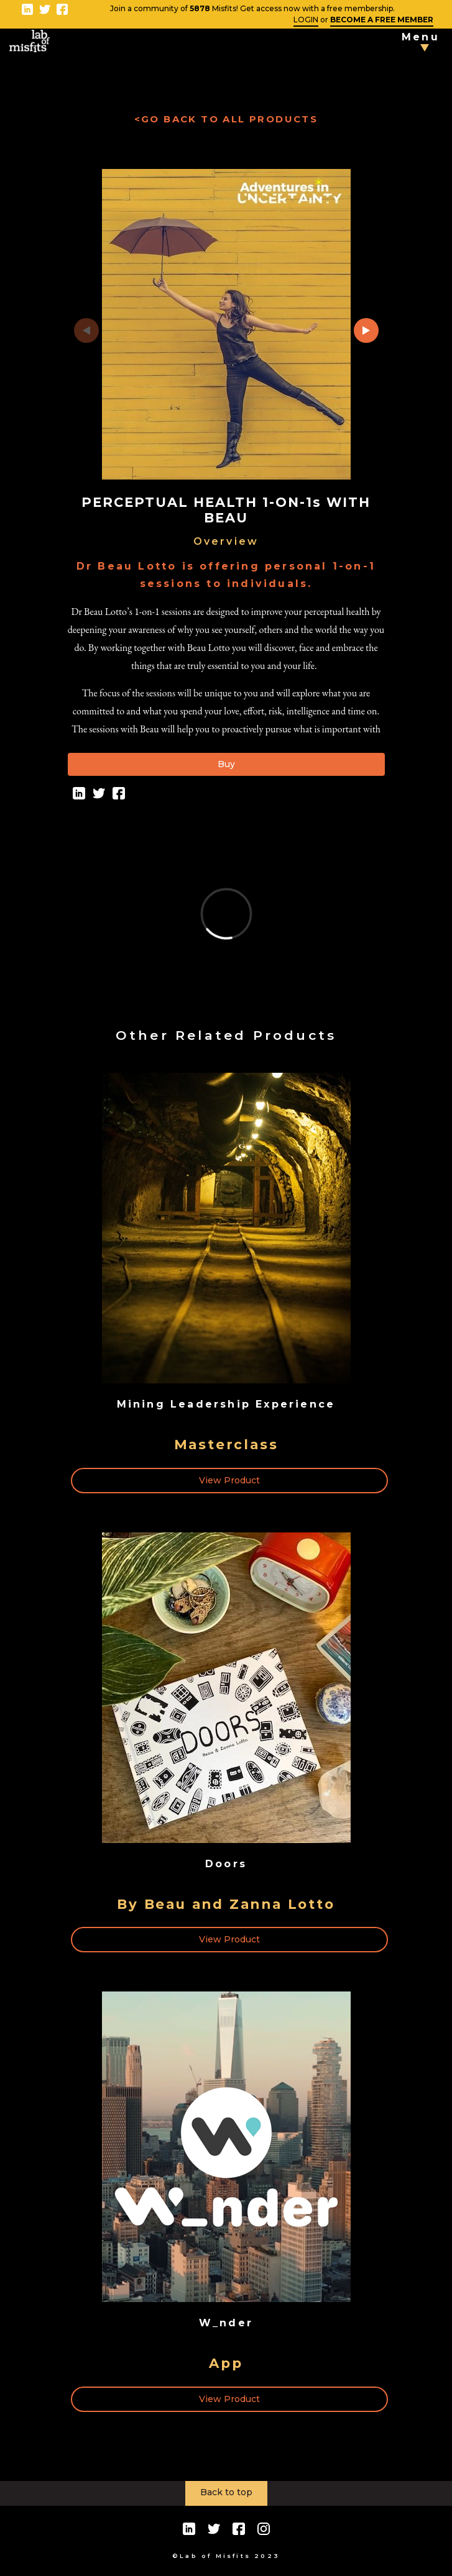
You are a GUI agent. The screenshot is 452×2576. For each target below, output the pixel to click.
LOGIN (305, 19)
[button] (366, 330)
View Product (229, 1480)
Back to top (226, 2492)
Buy (226, 764)
